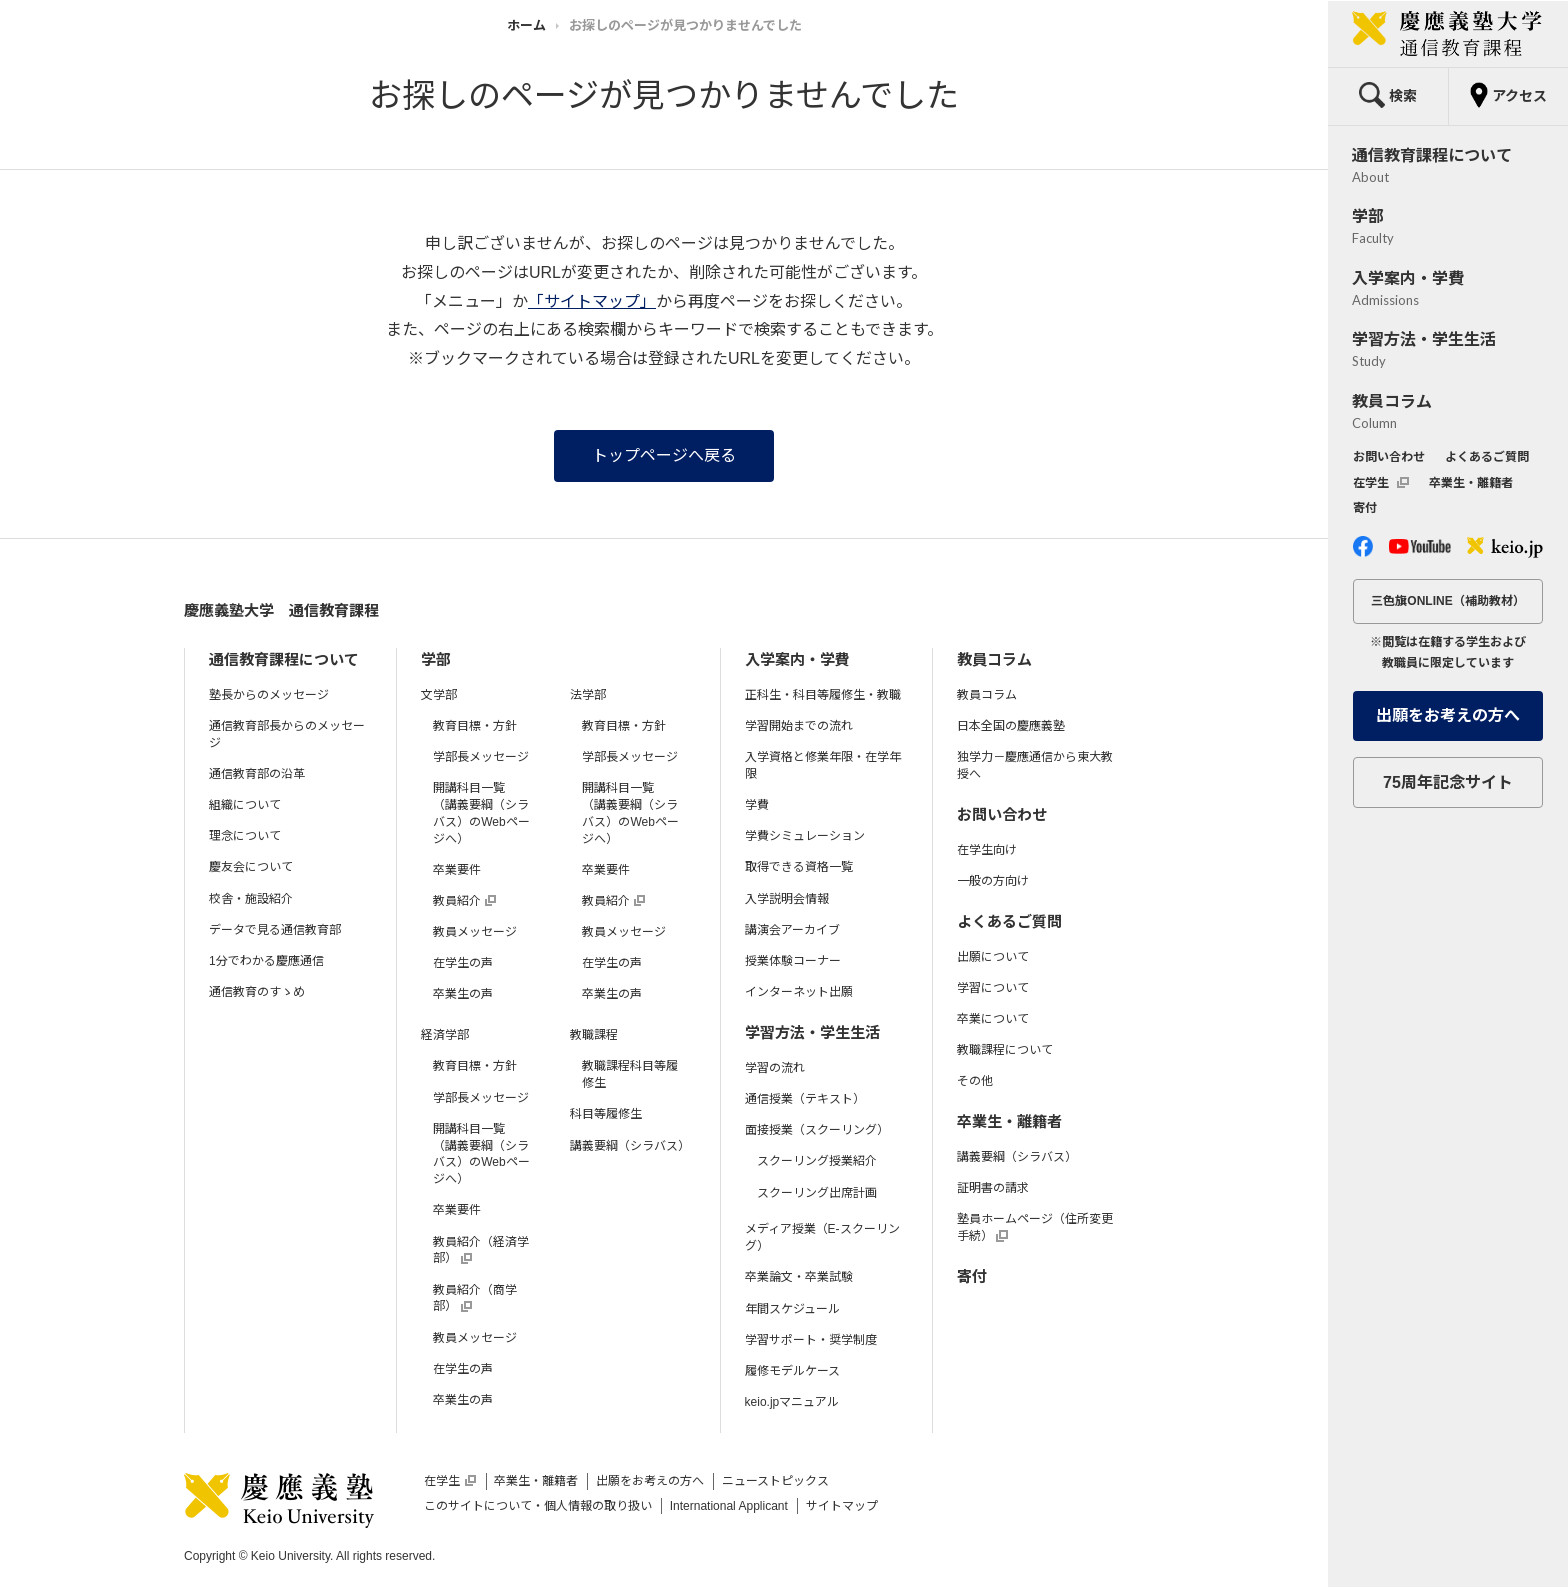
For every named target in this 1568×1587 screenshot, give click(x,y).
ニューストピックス (775, 1481)
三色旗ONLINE (1447, 601)
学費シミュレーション (805, 836)
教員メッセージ (475, 932)
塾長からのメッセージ (269, 695)
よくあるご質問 (1009, 921)
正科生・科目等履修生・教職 (823, 695)
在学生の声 (463, 963)
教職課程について (1005, 1050)
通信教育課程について (284, 659)
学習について (993, 988)
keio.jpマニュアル (792, 1402)
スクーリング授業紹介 (817, 1161)
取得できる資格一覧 (799, 867)
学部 (436, 659)
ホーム (526, 25)
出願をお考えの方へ (650, 1481)
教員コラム (994, 659)
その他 (975, 1081)
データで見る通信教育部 (275, 930)
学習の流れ (775, 1068)
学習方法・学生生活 (812, 1032)
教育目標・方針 (475, 726)
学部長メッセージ (481, 757)
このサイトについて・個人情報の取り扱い (538, 1506)
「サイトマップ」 (592, 301)
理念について (245, 836)
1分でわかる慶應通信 (266, 961)
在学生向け (987, 850)
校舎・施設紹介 (251, 899)
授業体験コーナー (793, 961)
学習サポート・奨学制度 (811, 1340)
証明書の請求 (993, 1188)
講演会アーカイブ (792, 930)
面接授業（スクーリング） (817, 1130)
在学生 (450, 1481)
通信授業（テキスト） (805, 1099)
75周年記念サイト (1448, 782)
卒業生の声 (463, 994)
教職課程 (594, 1035)
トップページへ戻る (664, 455)
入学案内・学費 (797, 659)
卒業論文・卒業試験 (799, 1277)
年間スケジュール (792, 1309)
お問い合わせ (1002, 814)
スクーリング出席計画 (817, 1193)
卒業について (993, 1019)
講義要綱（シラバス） (630, 1146)
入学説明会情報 (787, 899)
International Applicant (729, 1506)
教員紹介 (464, 901)
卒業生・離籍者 (1009, 1121)
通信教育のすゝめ (257, 992)
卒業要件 (457, 870)
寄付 (972, 1276)
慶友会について (251, 867)
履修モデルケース (792, 1371)
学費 (757, 805)
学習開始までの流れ (799, 726)
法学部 (588, 695)
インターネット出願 (799, 992)
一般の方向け (993, 881)
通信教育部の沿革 (257, 774)
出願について (993, 957)
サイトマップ (842, 1506)
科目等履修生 (606, 1114)
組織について (245, 805)
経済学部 (445, 1035)
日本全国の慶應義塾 (1011, 726)
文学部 (439, 695)
